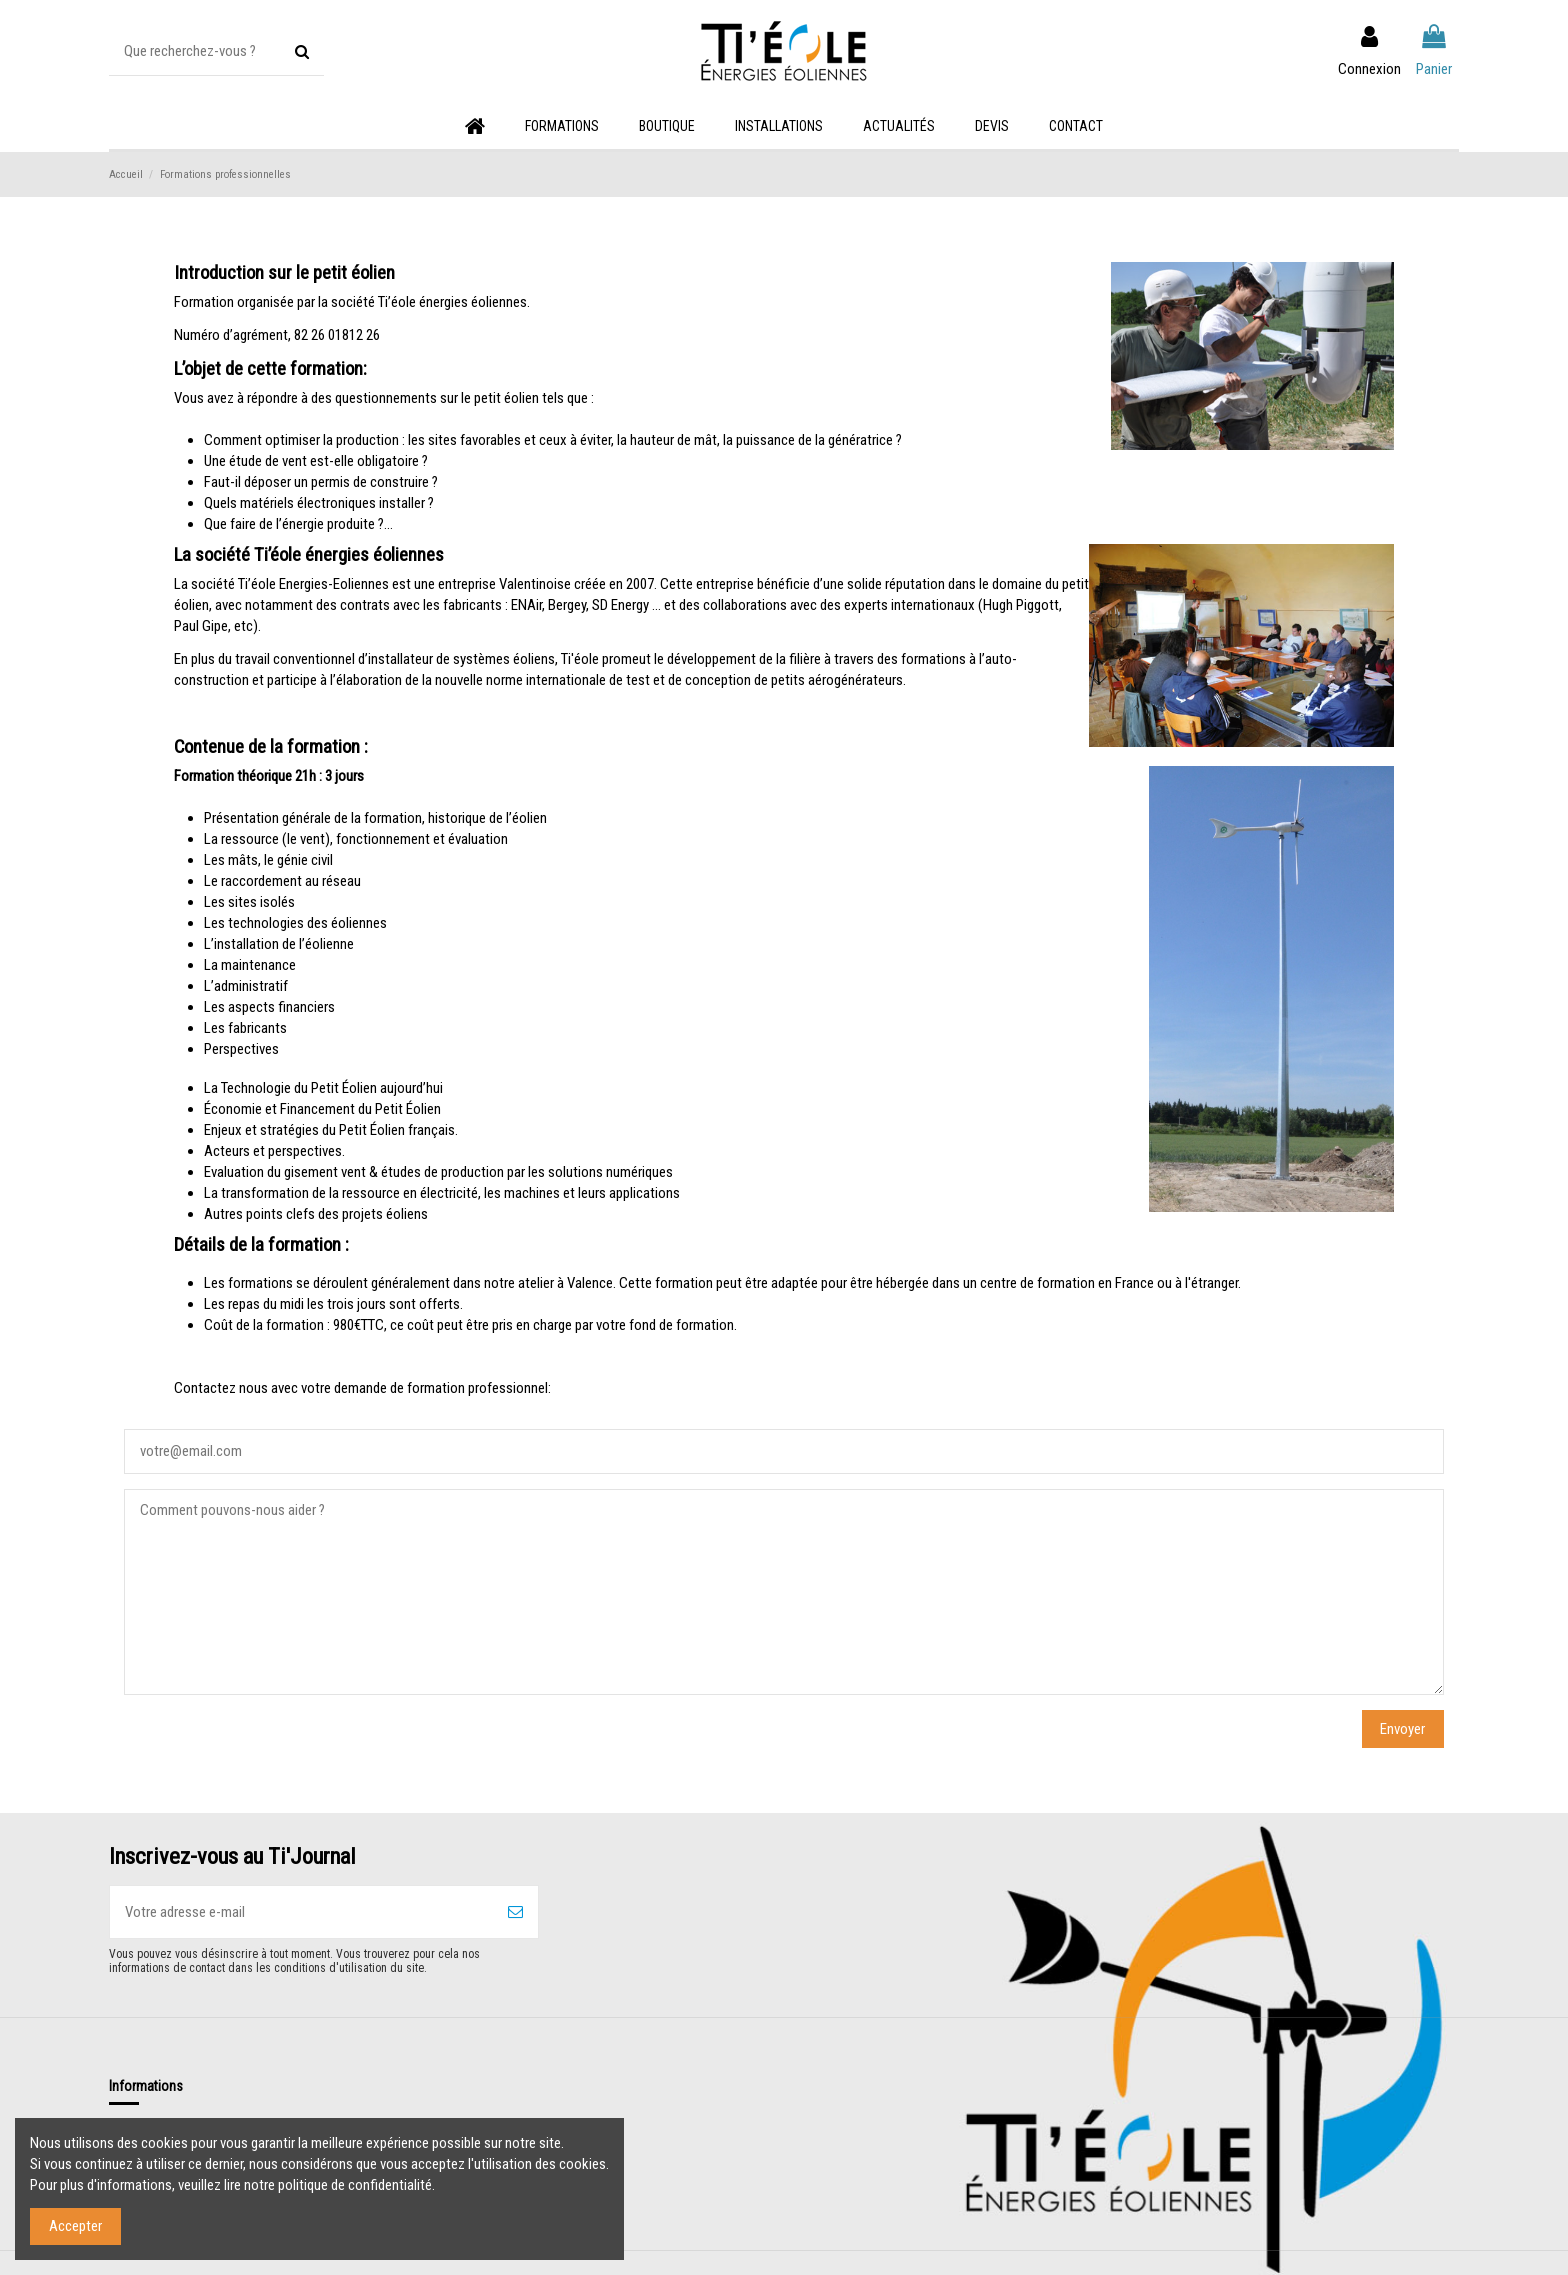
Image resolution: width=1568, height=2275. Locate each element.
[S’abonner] (515, 1912)
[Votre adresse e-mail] (301, 1912)
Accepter (75, 2226)
